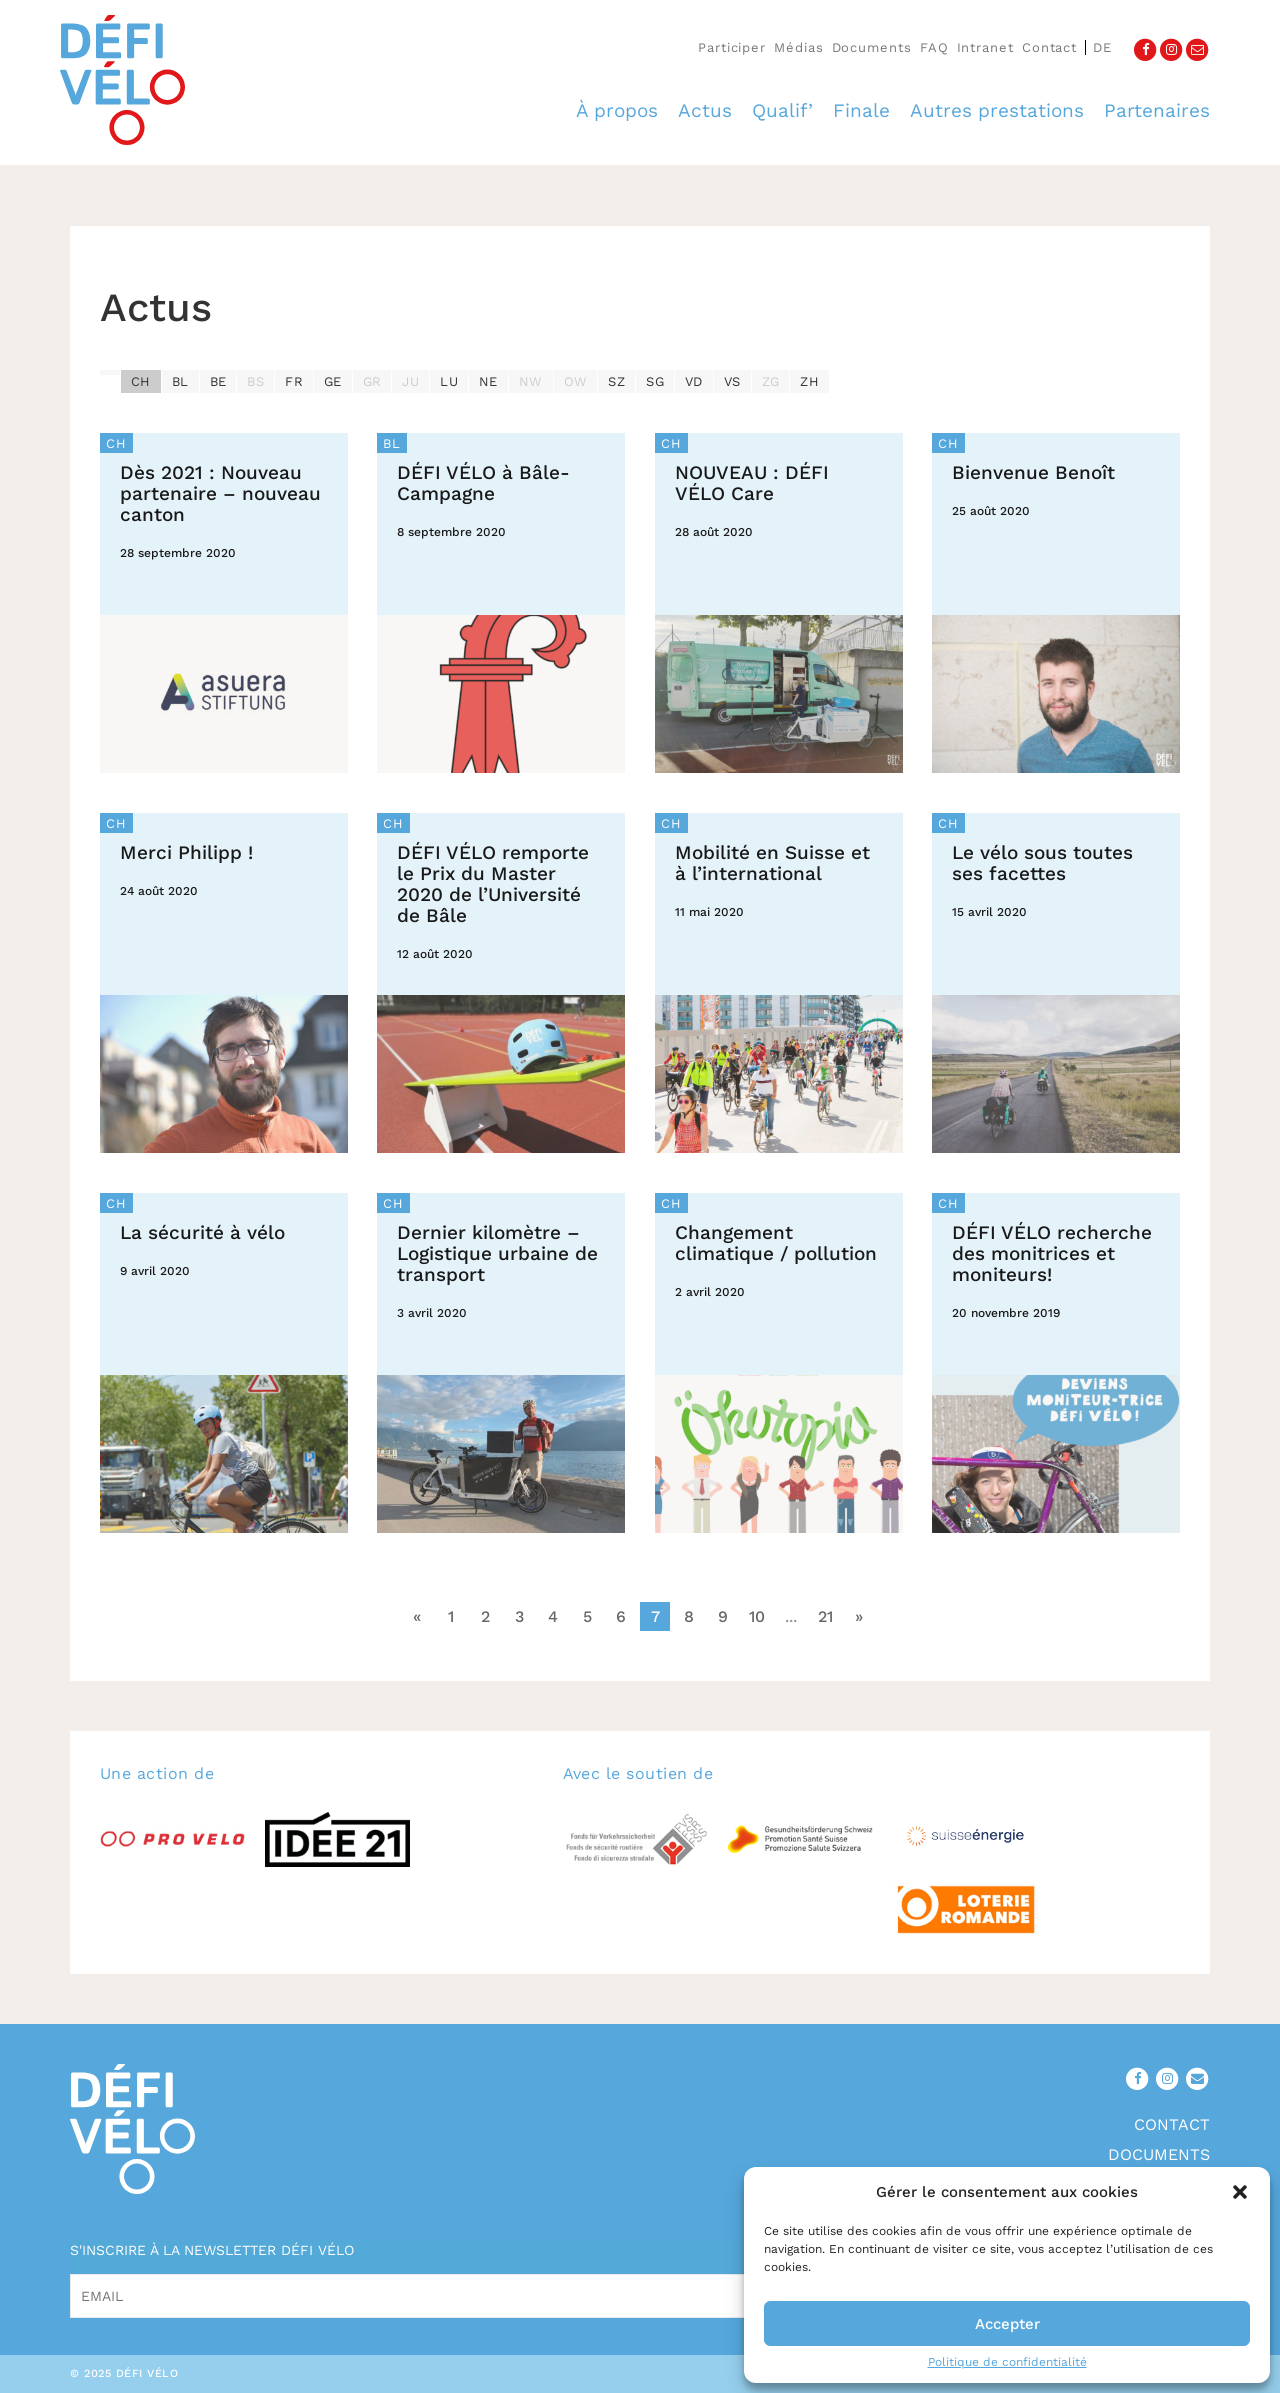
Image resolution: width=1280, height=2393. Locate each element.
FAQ (934, 47)
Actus (705, 110)
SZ (616, 381)
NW (531, 381)
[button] (1240, 2192)
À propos (617, 110)
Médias (798, 47)
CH (141, 381)
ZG (771, 381)
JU (410, 381)
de (1102, 47)
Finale (861, 110)
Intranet (985, 47)
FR (294, 381)
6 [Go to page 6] (621, 1616)
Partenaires (1157, 110)
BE (218, 381)
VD (694, 381)
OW (576, 381)
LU (449, 381)
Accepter (1007, 2324)
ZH (809, 381)
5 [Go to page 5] (587, 1616)
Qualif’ (782, 110)
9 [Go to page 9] (723, 1616)
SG (655, 381)
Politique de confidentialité (1007, 2362)
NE (488, 381)
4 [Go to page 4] (553, 1616)
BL (180, 381)
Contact (1049, 47)
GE (333, 381)
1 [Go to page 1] (451, 1616)
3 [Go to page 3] (519, 1616)
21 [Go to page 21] (825, 1616)
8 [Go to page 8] (689, 1616)
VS (732, 381)
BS (255, 381)
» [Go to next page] (859, 1616)
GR (372, 381)
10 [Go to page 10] (757, 1616)
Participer (732, 47)
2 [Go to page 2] (485, 1616)
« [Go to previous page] (417, 1616)
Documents (872, 47)
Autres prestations (997, 110)
